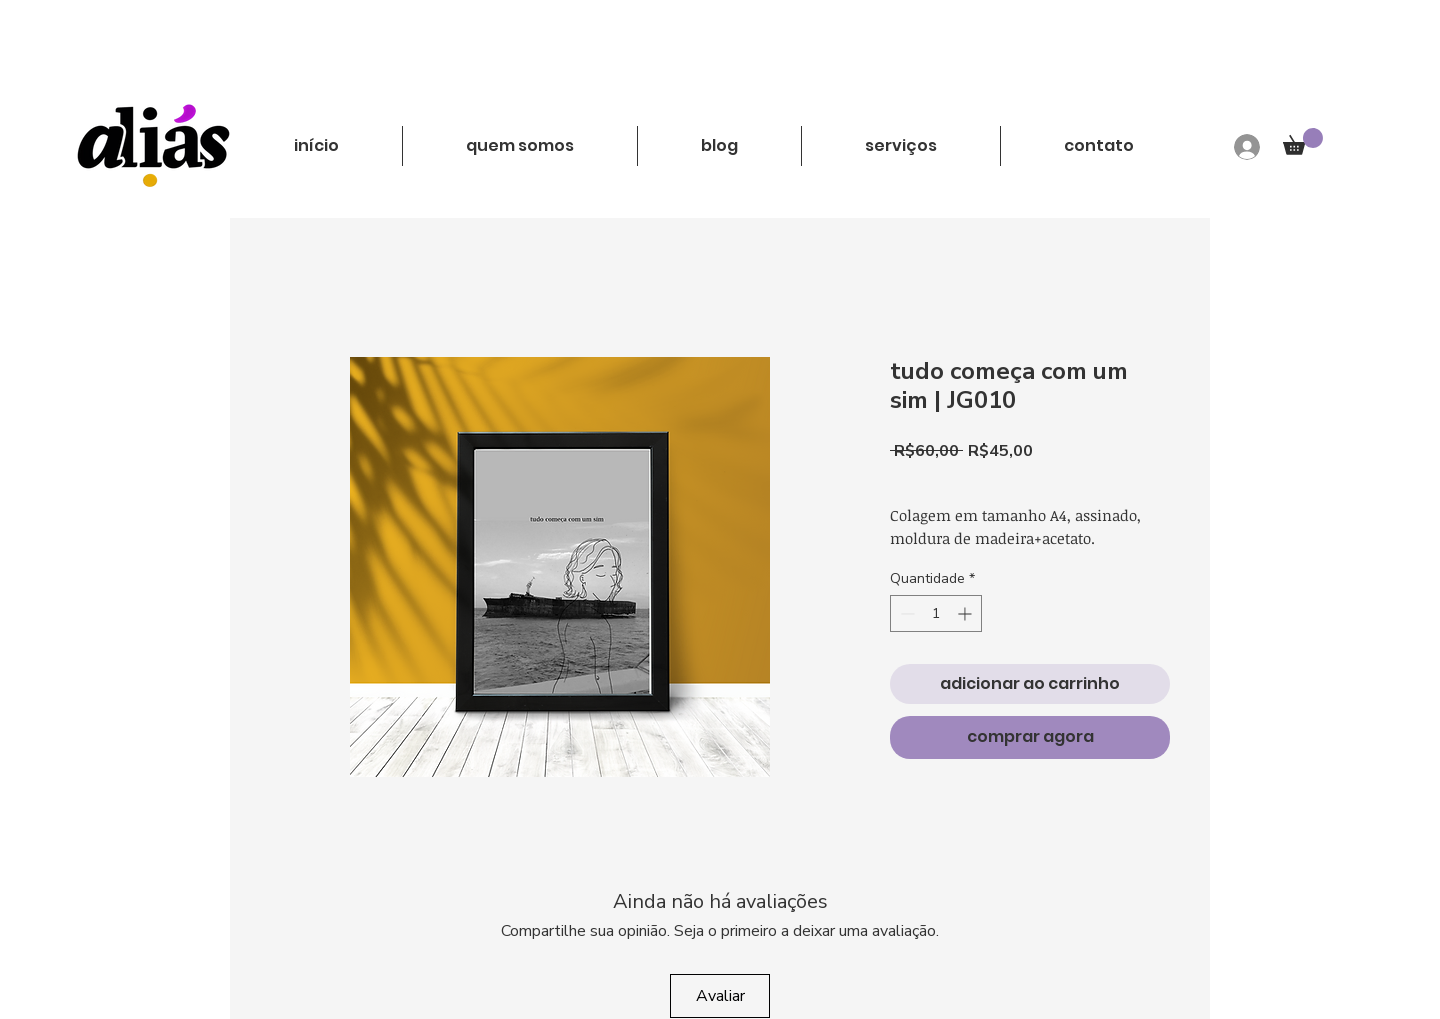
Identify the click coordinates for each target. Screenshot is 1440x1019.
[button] (1303, 141)
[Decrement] (905, 613)
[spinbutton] (936, 613)
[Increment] (966, 613)
